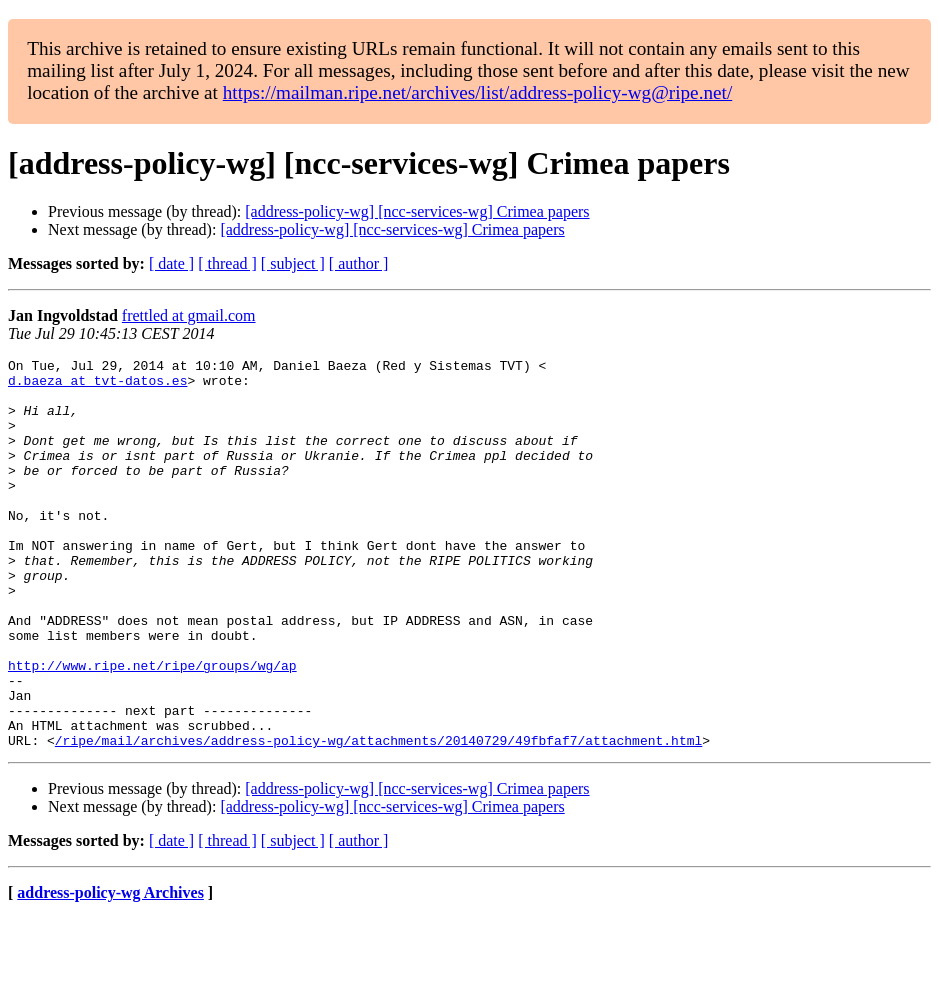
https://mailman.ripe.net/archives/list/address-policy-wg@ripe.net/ (478, 92)
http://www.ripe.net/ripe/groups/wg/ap (152, 728)
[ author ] (359, 263)
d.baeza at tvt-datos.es (97, 386)
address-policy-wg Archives (110, 970)
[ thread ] (227, 263)
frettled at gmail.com (189, 315)
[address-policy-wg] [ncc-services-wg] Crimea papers (417, 211)
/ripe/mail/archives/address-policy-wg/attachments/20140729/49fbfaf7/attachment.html (378, 818)
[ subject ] (293, 263)
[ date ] (171, 263)
